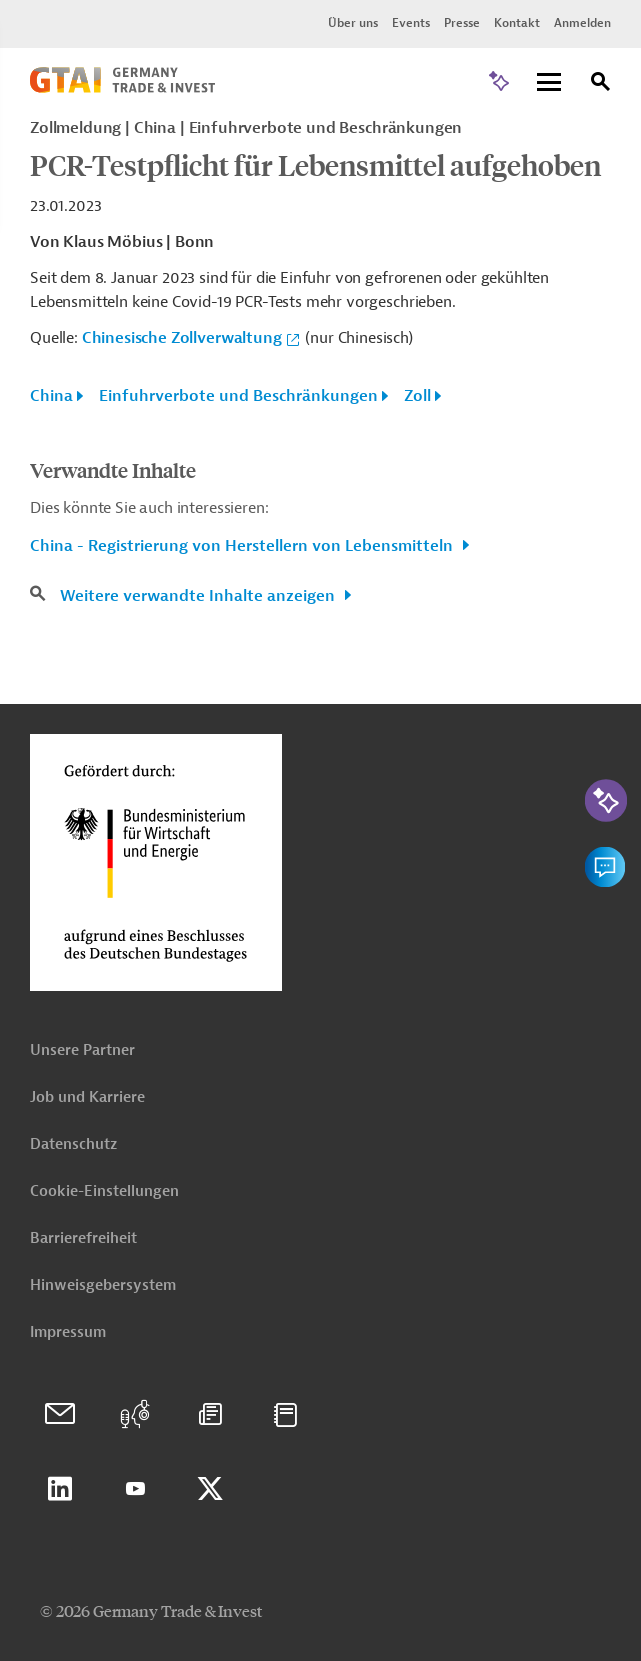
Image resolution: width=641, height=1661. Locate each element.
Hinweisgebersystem (103, 1285)
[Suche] (601, 84)
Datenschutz (73, 1144)
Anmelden (582, 23)
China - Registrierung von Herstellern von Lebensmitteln (243, 546)
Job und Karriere (87, 1097)
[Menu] (549, 83)
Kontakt (517, 23)
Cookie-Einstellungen (104, 1191)
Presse (462, 23)
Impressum (68, 1332)
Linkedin (60, 1489)
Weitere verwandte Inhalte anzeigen (199, 596)
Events (411, 23)
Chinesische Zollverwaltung (182, 338)
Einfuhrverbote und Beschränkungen (238, 396)
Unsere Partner (82, 1050)
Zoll (417, 396)
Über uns (353, 23)
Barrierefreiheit (83, 1238)
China (51, 396)
